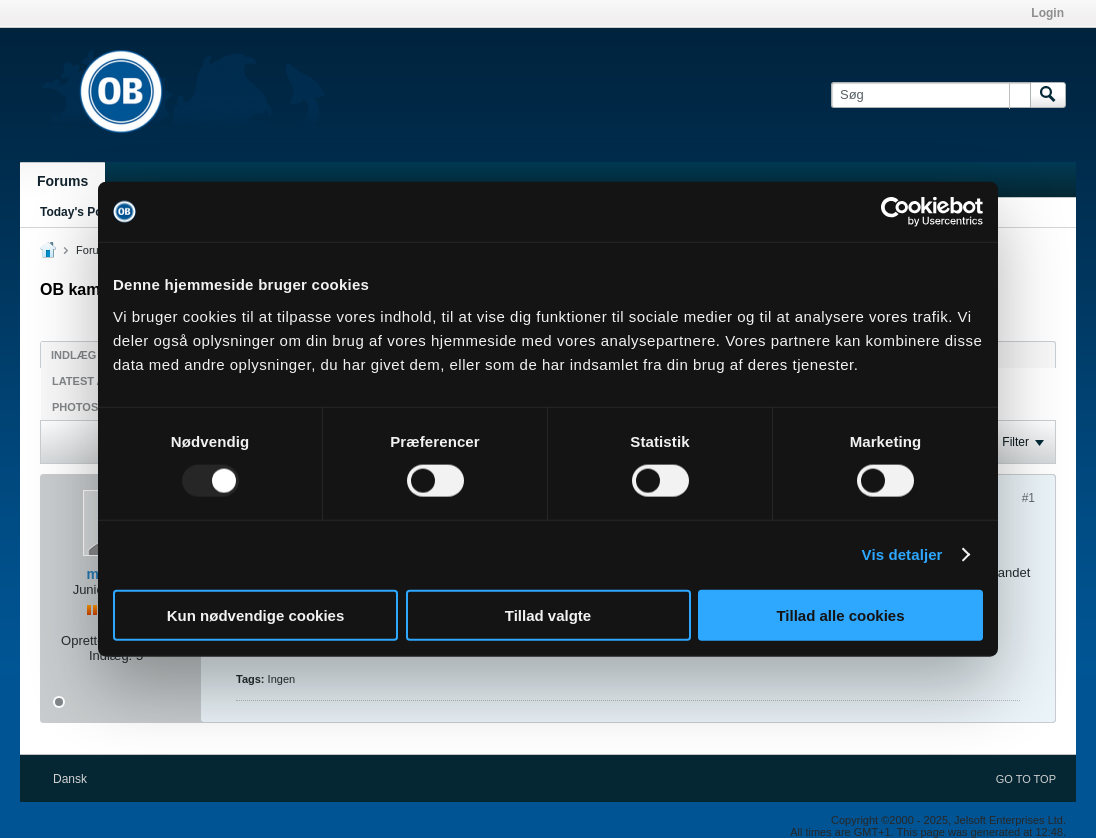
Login (1047, 13)
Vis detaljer (902, 554)
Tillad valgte (548, 614)
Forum (92, 250)
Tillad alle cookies (840, 614)
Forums (62, 181)
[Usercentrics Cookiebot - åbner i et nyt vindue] (895, 212)
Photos (75, 407)
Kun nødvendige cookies (256, 614)
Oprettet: (86, 640)
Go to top (1026, 779)
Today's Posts (80, 212)
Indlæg (73, 355)
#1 (1028, 498)
